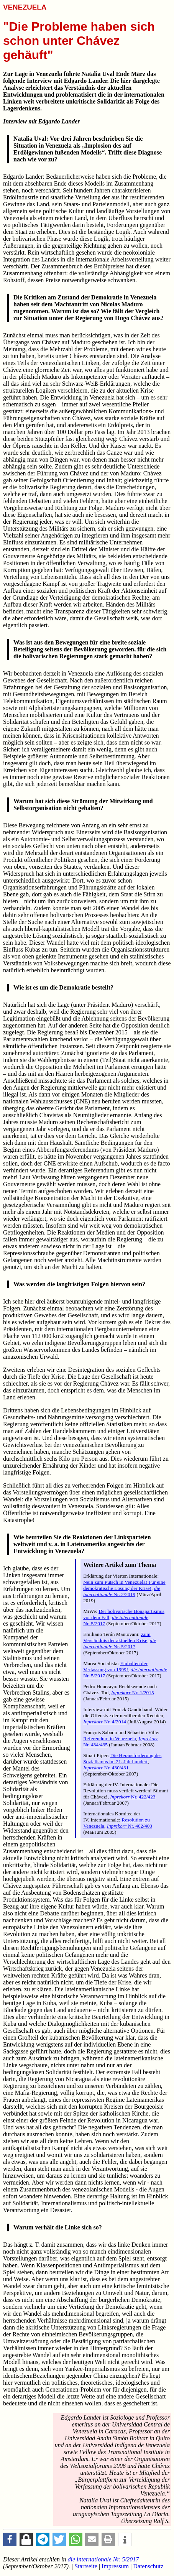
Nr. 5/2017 (119, 1643)
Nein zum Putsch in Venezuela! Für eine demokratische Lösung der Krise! (124, 1585)
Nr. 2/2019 (121, 1591)
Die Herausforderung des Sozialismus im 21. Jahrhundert (122, 1758)
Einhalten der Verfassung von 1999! (115, 1666)
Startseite (85, 2566)
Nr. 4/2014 (104, 1721)
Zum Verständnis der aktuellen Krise (116, 1637)
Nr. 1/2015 (132, 1692)
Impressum (115, 2566)
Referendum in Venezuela (109, 1738)
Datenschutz (148, 2566)
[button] (9, 2539)
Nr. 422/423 (132, 1797)
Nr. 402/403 (129, 1826)
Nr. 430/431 (105, 1767)
